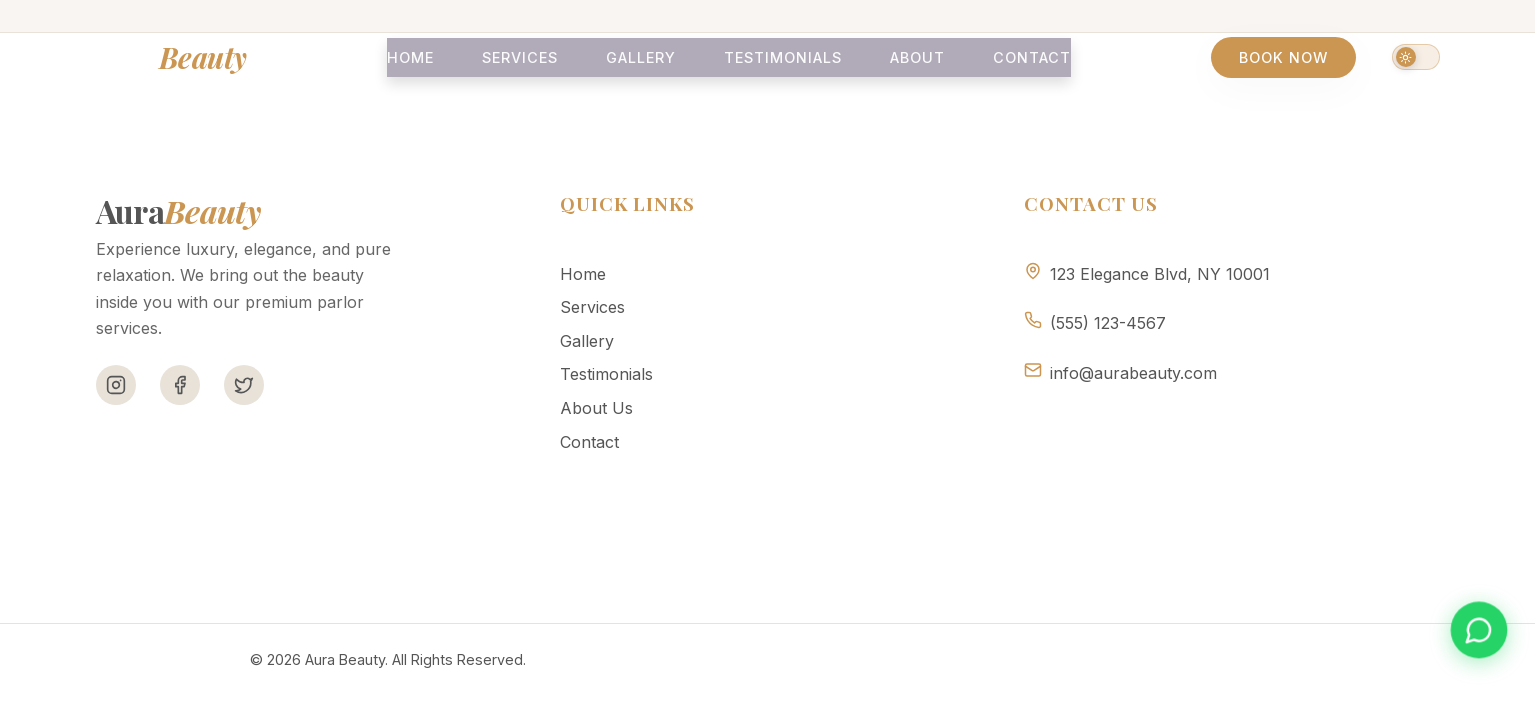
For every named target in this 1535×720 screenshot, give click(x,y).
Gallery (641, 71)
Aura (171, 71)
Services (520, 71)
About (917, 71)
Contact (1032, 71)
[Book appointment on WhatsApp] (1465, 650)
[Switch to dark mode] (1416, 71)
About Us (596, 408)
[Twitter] (244, 385)
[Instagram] (116, 385)
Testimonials (783, 71)
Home (410, 71)
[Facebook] (180, 385)
